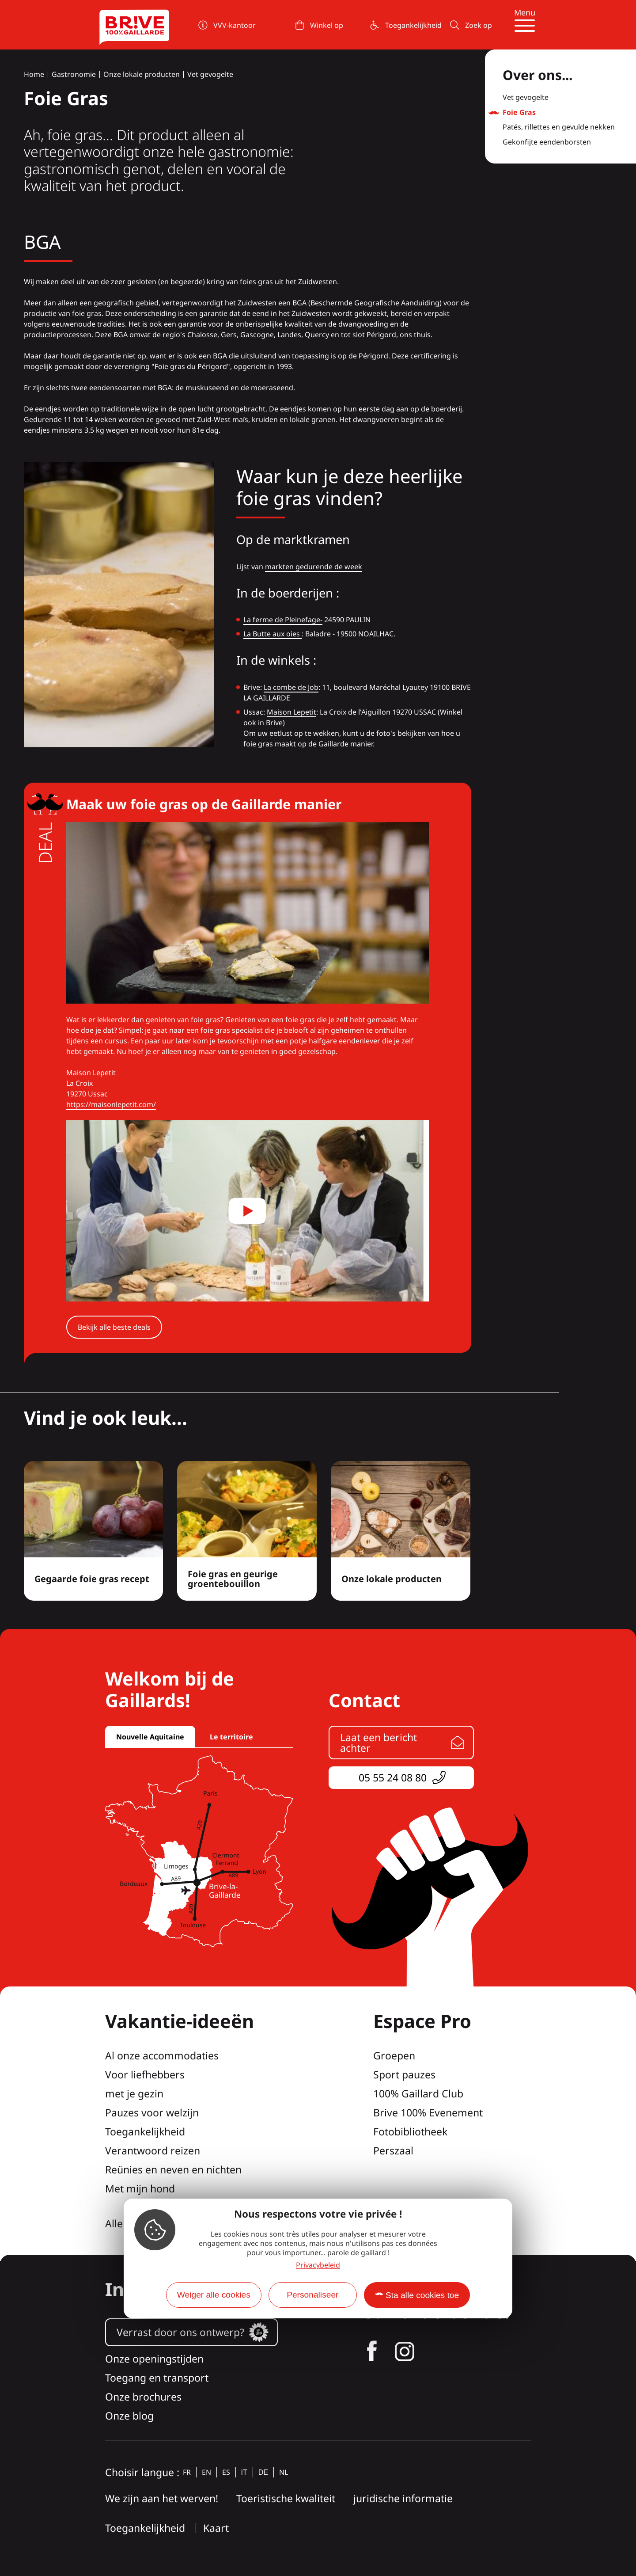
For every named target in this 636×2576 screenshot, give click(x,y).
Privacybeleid (318, 2265)
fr (187, 2472)
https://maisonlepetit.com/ (111, 1104)
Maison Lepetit (291, 712)
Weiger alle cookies (213, 2294)
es (226, 2472)
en (206, 2472)
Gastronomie (74, 74)
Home (34, 74)
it (244, 2472)
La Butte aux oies (272, 634)
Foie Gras (519, 113)
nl (283, 2472)
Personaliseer (312, 2294)
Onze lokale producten (141, 74)
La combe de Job (291, 687)
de (263, 2472)
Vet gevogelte (210, 74)
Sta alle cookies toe (422, 2295)
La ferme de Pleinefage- (282, 619)
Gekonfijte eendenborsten (547, 142)
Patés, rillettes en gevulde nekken (559, 127)
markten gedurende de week (313, 566)
